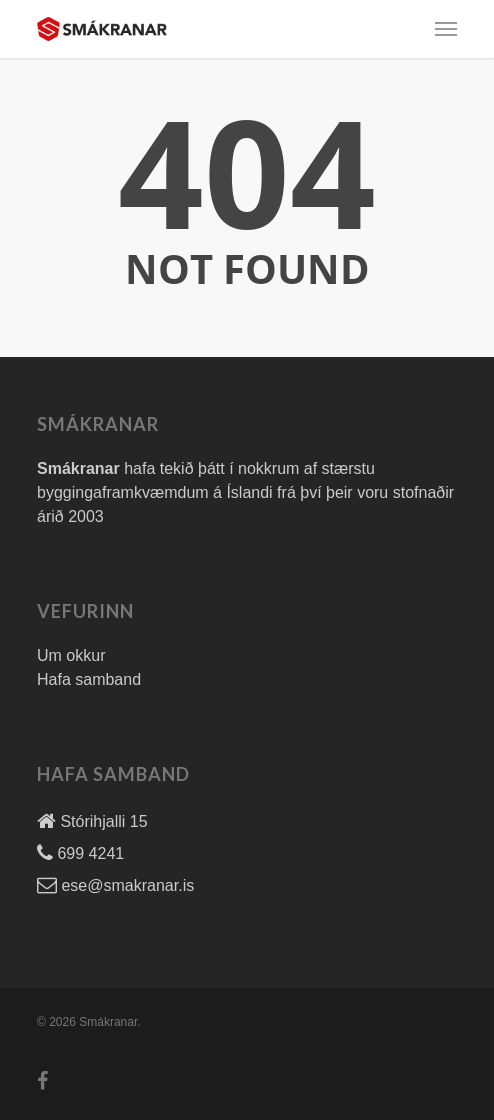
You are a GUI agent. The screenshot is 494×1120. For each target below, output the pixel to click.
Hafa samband (89, 679)
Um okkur (71, 655)
